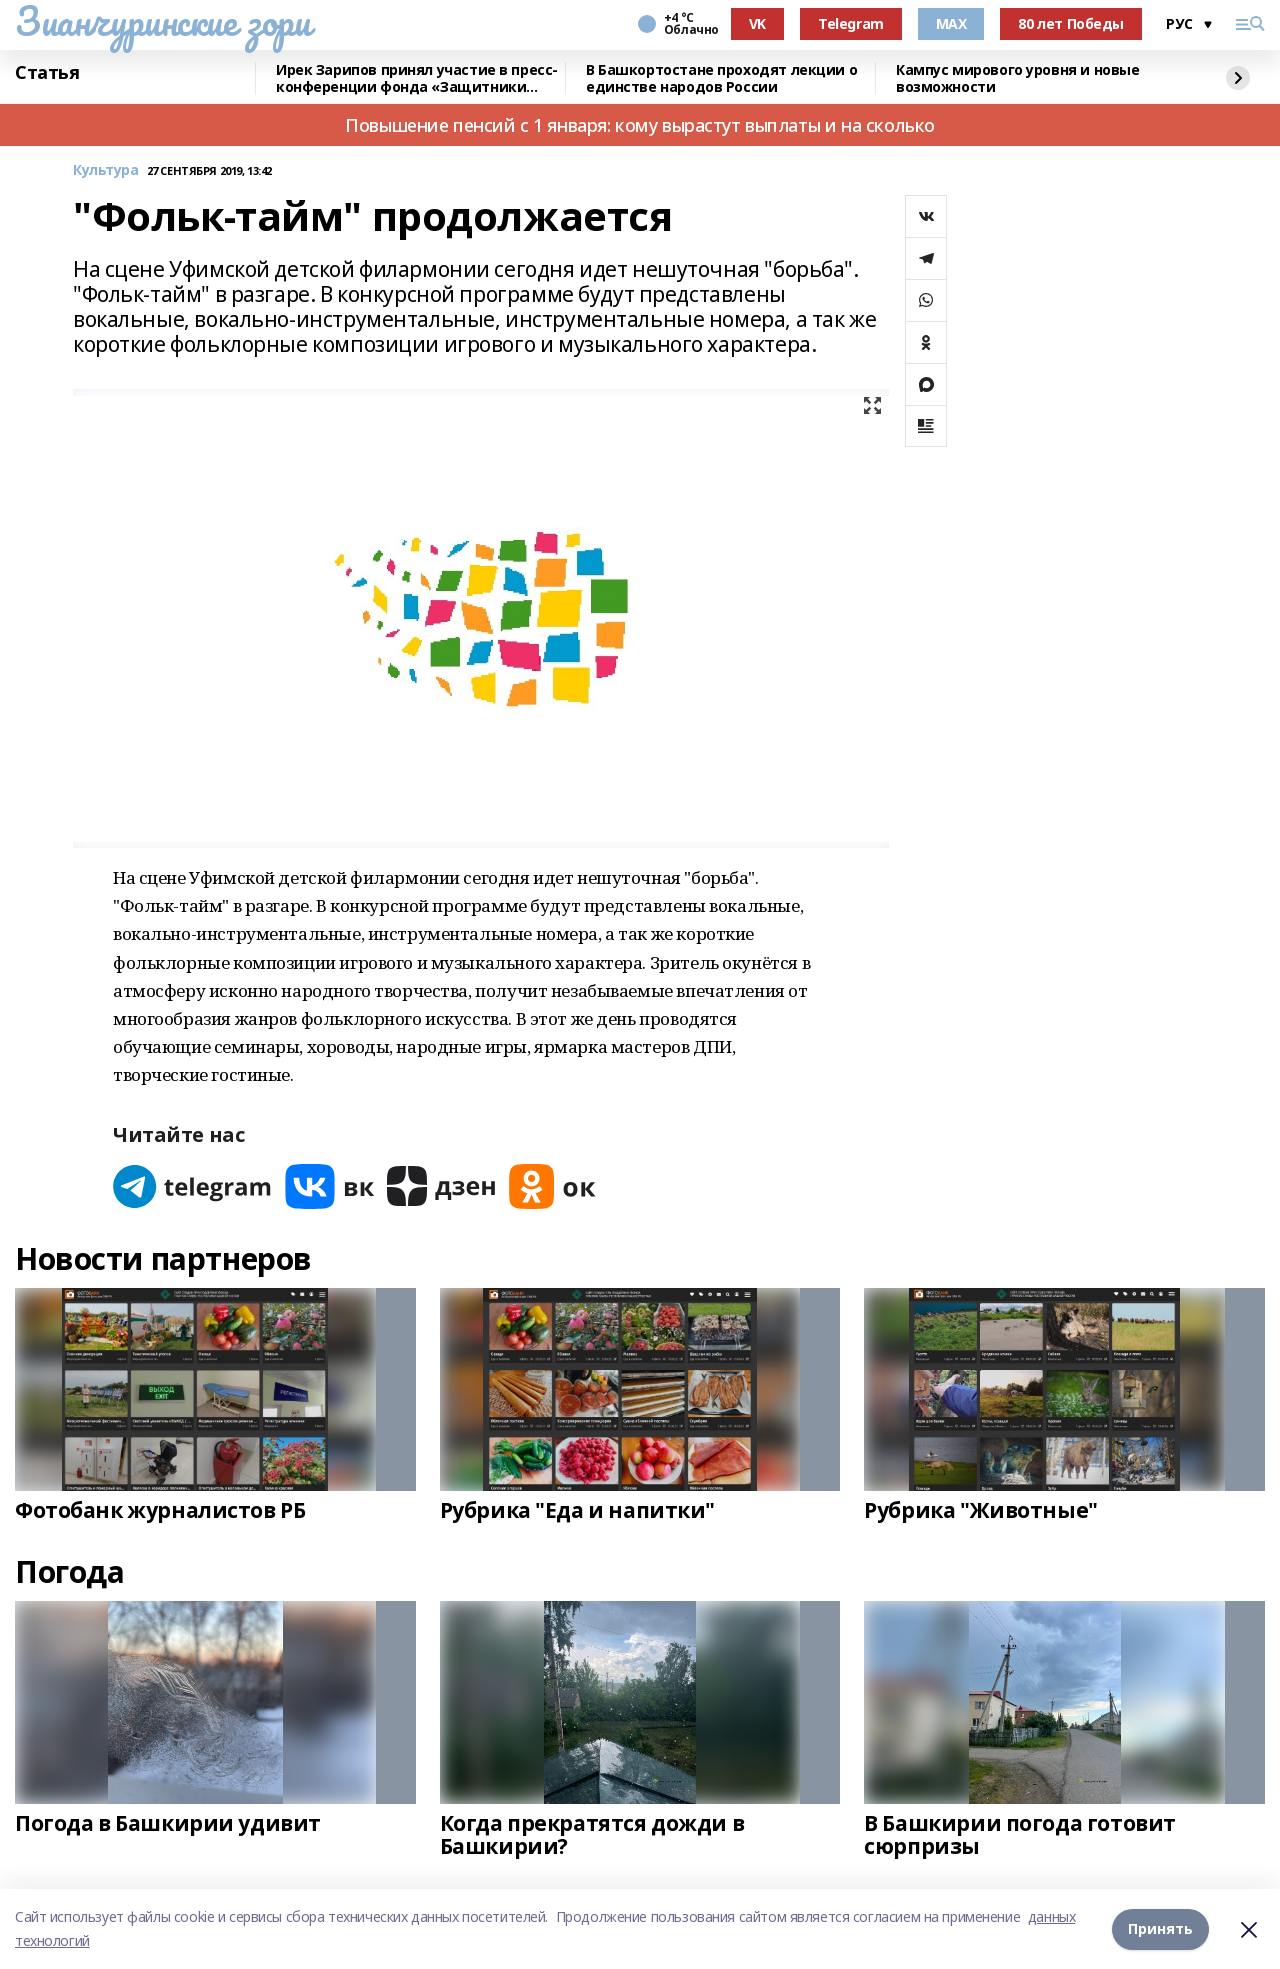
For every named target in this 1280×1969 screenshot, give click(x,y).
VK (757, 23)
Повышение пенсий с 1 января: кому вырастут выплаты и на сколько (640, 125)
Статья (47, 73)
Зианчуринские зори (162, 21)
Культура (106, 170)
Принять (1160, 1928)
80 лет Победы (1071, 23)
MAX (951, 23)
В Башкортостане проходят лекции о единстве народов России (721, 78)
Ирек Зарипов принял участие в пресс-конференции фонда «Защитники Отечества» (417, 78)
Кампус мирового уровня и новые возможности (1017, 78)
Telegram (851, 23)
